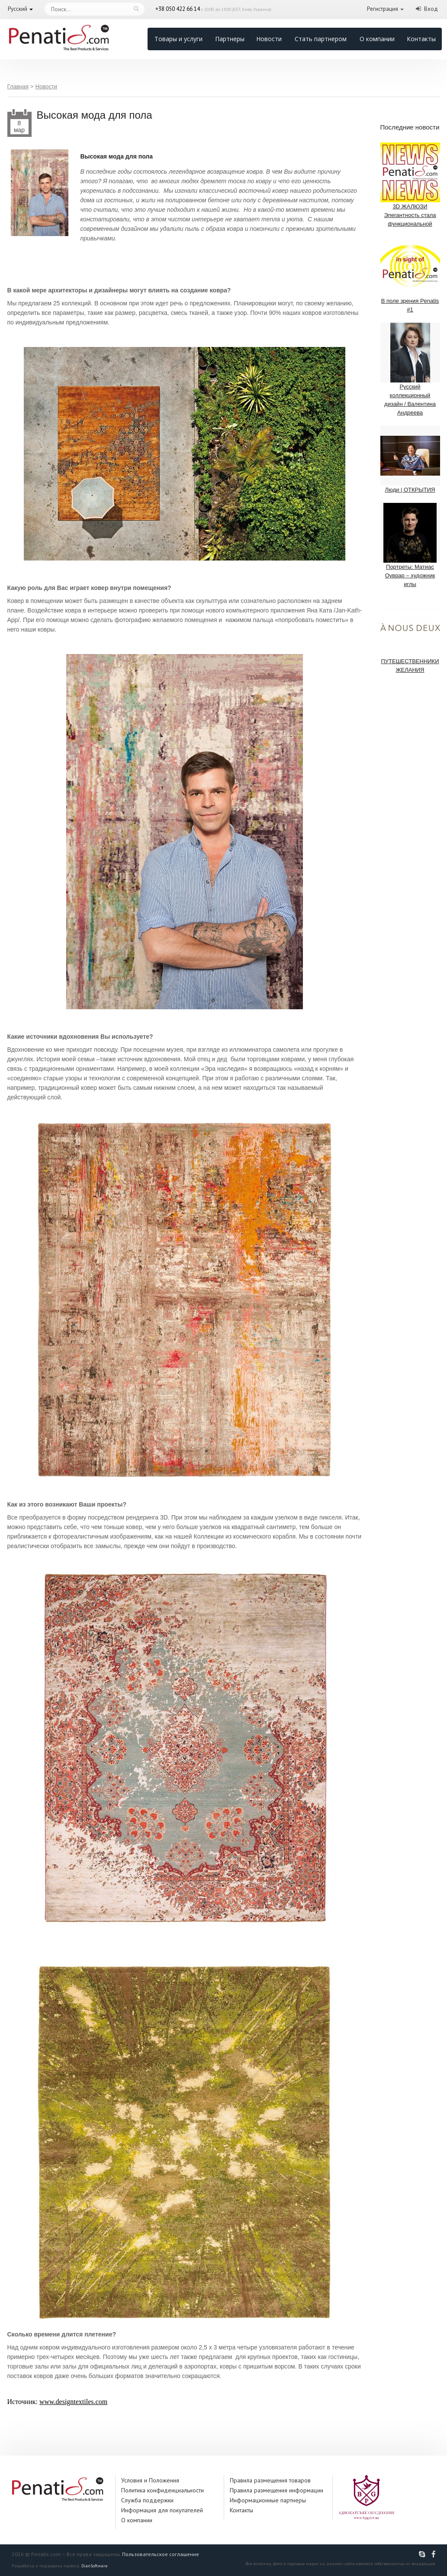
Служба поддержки (147, 2500)
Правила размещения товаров (270, 2480)
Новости (269, 39)
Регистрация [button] (382, 9)
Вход (431, 9)
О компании (377, 39)
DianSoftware (94, 2566)
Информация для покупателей (162, 2510)
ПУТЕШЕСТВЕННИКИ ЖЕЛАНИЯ (410, 635)
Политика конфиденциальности (162, 2490)
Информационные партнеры (268, 2500)
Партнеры (229, 39)
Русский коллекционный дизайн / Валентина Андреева (410, 369)
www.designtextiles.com (73, 2401)
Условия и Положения (150, 2480)
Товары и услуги (178, 39)
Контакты (421, 39)
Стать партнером (321, 39)
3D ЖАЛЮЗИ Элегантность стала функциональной (410, 185)
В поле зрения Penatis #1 (410, 275)
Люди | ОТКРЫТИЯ (410, 459)
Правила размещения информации (276, 2490)
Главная (18, 86)
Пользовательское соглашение (160, 2554)
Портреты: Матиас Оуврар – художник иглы (410, 545)
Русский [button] (17, 9)
